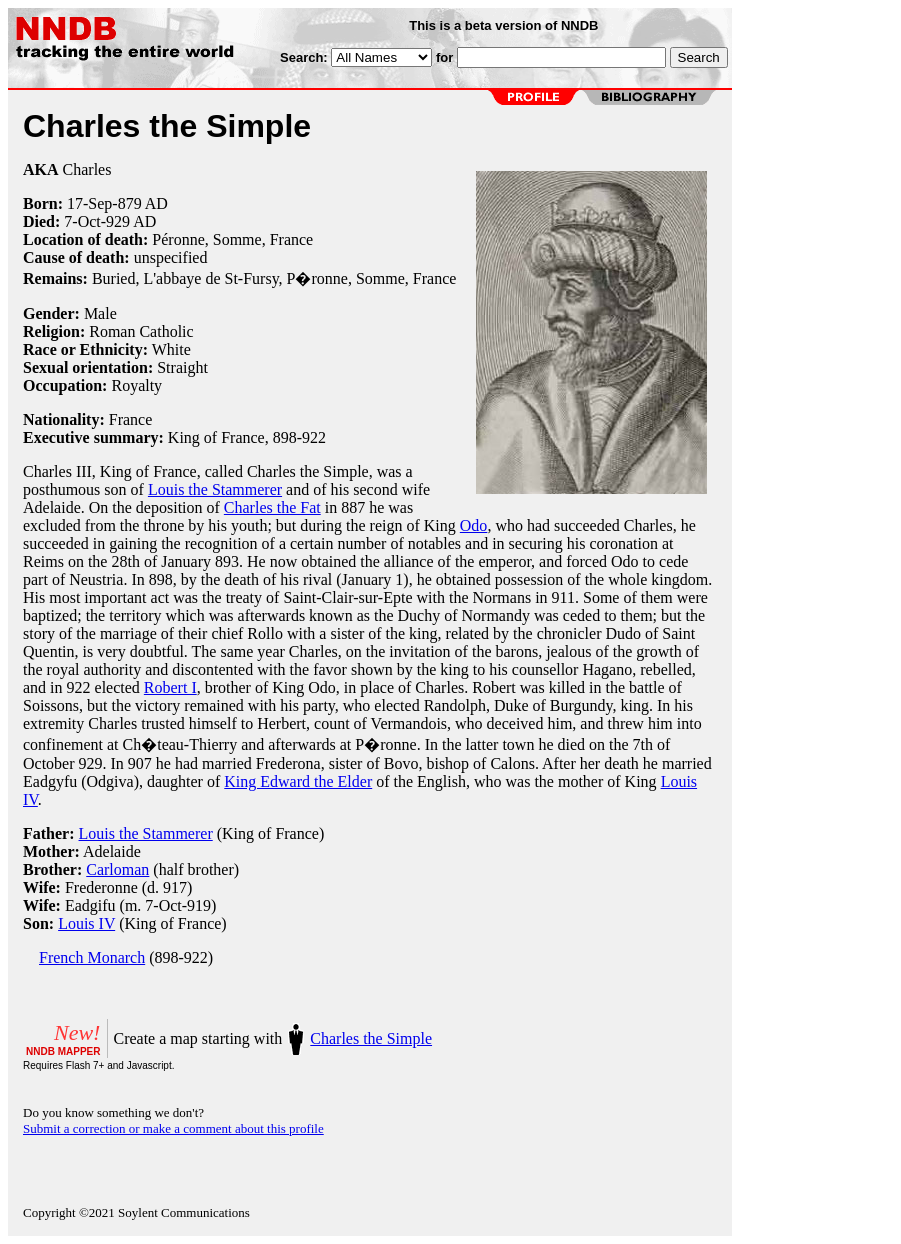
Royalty (136, 385)
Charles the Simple (371, 1038)
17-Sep (89, 203)
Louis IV (86, 923)
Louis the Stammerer (215, 489)
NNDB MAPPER (63, 1051)
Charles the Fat (272, 507)
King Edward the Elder (298, 781)
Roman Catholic (141, 331)
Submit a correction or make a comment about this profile (173, 1128)
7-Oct (82, 221)
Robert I (170, 687)
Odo (474, 525)
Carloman (117, 869)
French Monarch (92, 957)
